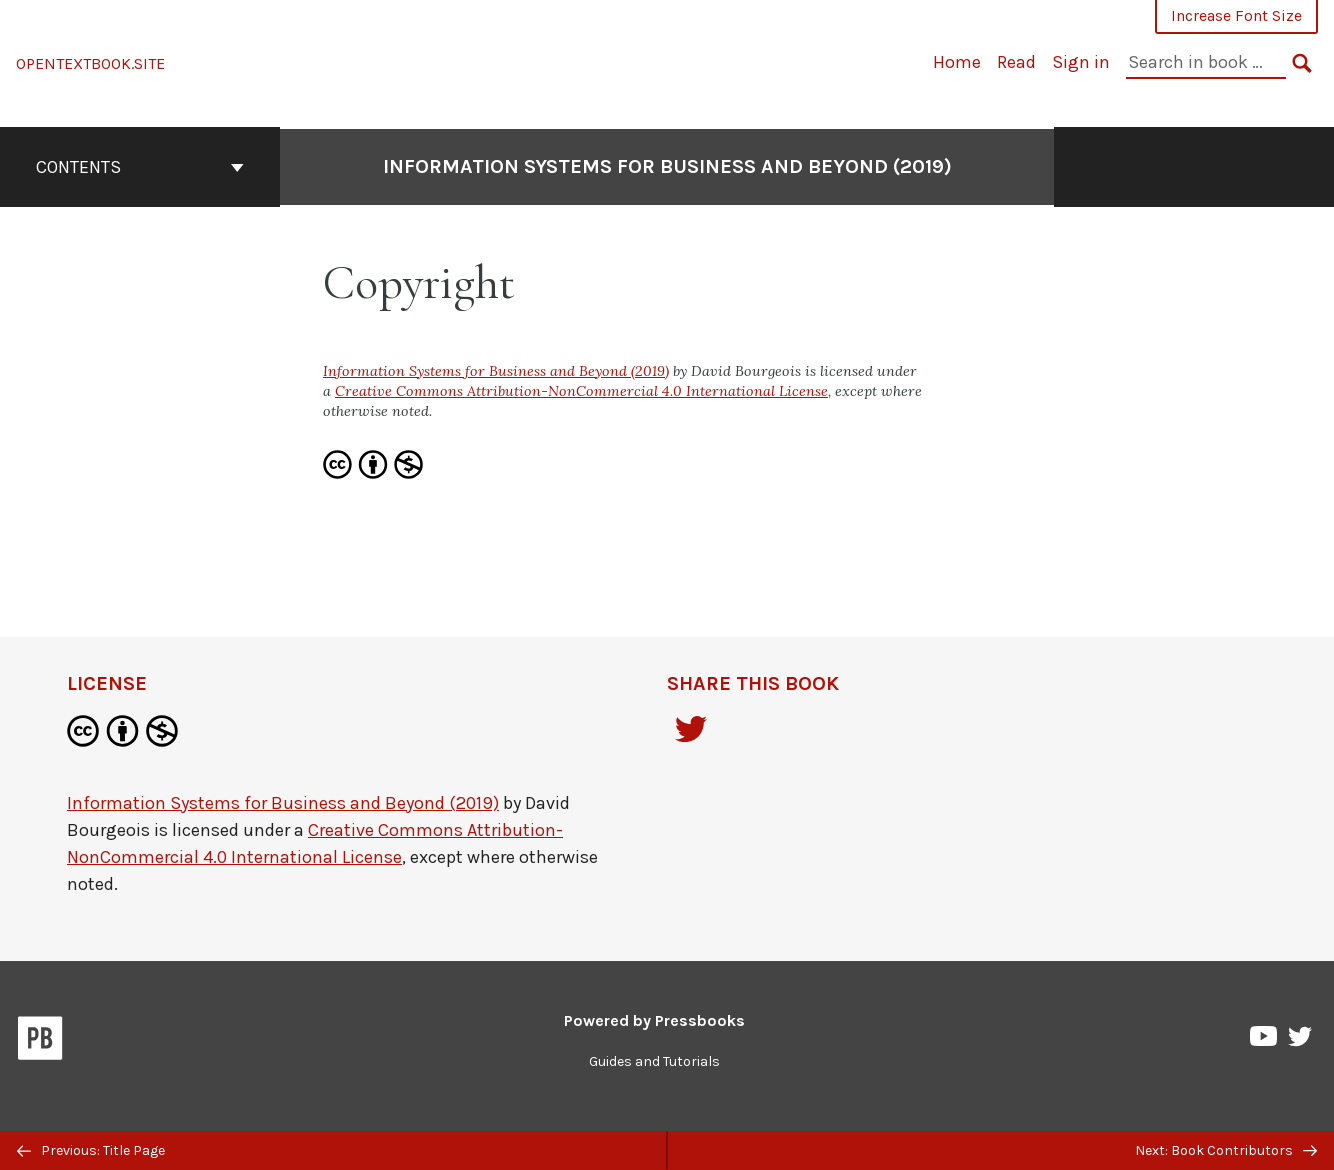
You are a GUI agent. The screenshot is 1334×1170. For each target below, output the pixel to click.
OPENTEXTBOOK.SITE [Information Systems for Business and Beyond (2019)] (90, 63)
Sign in (1081, 62)
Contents (140, 167)
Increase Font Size (1236, 15)
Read (1016, 62)
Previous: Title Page (91, 1150)
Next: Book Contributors (1226, 1150)
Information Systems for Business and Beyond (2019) (667, 166)
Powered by (654, 1020)
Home (957, 62)
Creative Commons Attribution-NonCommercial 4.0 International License (581, 391)
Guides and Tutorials (654, 1061)
